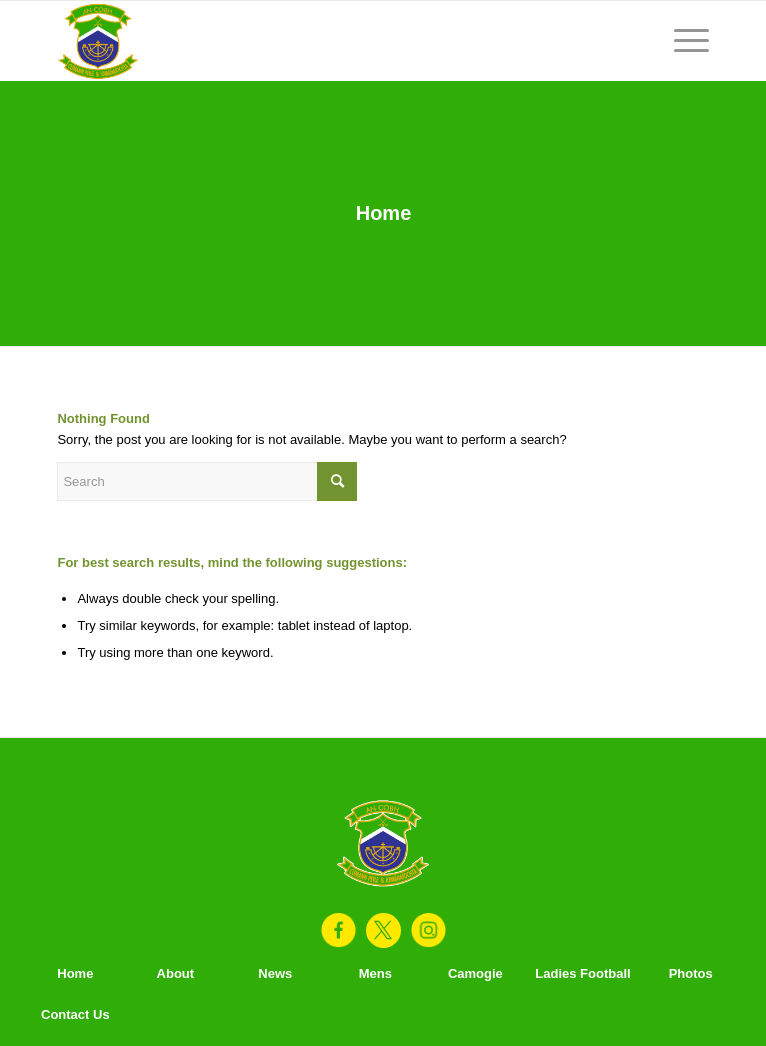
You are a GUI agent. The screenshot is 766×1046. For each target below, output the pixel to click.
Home (384, 213)
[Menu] (681, 41)
